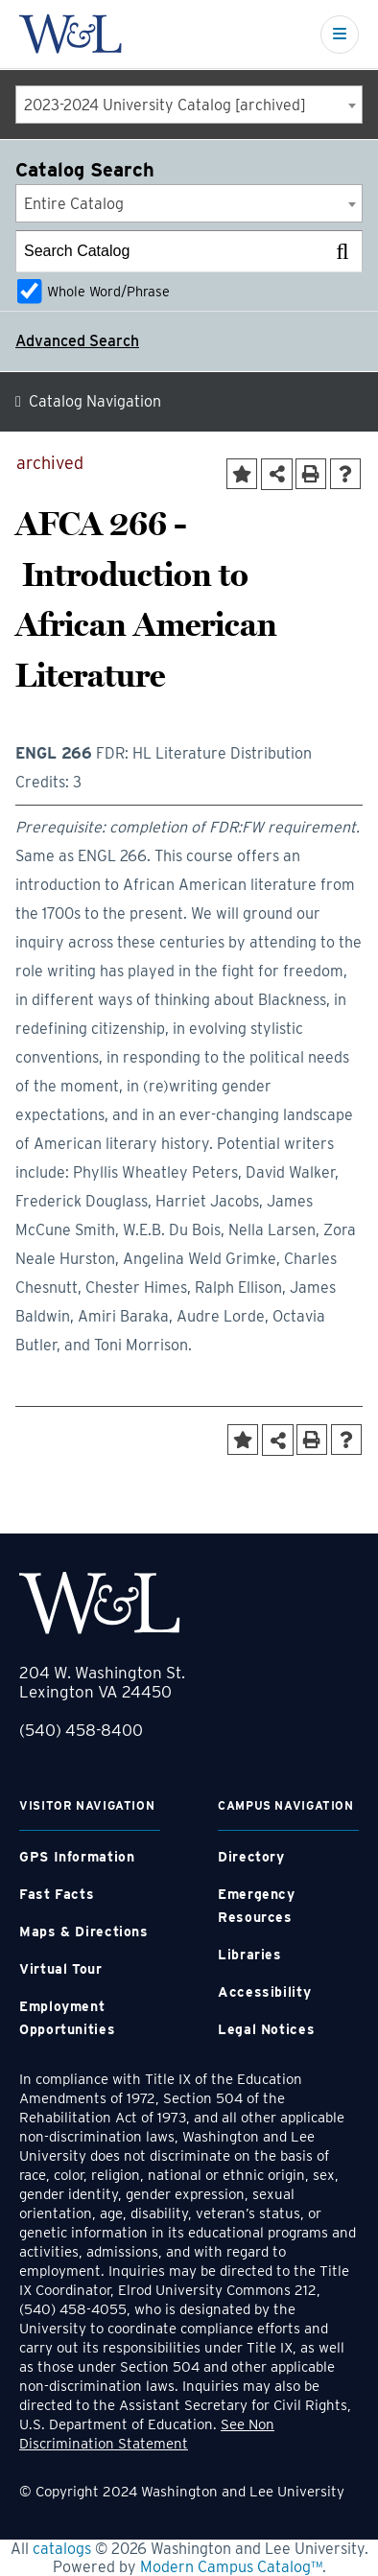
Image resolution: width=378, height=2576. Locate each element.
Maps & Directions (84, 1931)
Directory (251, 1856)
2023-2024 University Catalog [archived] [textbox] (165, 105)
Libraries (250, 1954)
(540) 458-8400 (81, 1730)
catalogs (62, 2549)
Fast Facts (56, 1894)
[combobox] (189, 104)
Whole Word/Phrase (108, 291)
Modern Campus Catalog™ (231, 2567)
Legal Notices (266, 2029)
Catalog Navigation (95, 401)
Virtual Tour (61, 1969)
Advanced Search (77, 341)
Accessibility (264, 1992)
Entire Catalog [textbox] (74, 204)
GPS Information (76, 1856)
